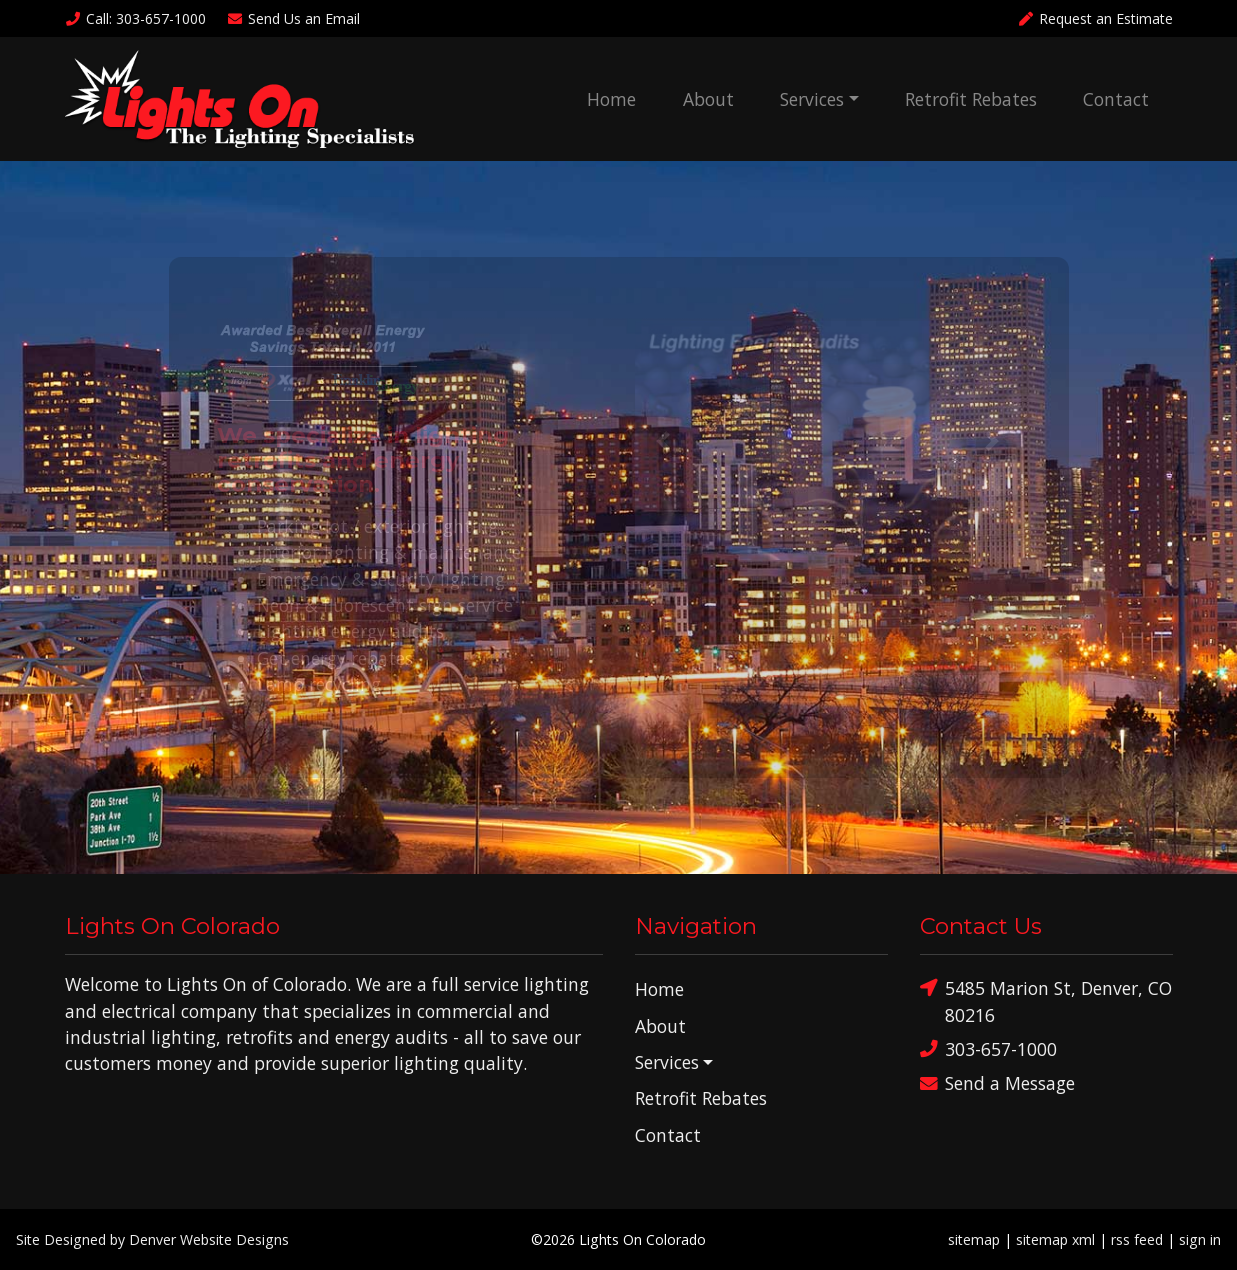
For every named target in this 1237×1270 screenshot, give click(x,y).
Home (611, 99)
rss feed (1137, 1239)
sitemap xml (1055, 1239)
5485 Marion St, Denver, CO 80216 (1046, 1000)
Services (812, 99)
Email (293, 18)
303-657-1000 (988, 1049)
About (708, 99)
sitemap (974, 1239)
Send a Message (997, 1083)
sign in (1200, 1239)
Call (136, 18)
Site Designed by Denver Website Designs (152, 1239)
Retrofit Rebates (971, 99)
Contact (1116, 99)
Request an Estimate (1095, 18)
